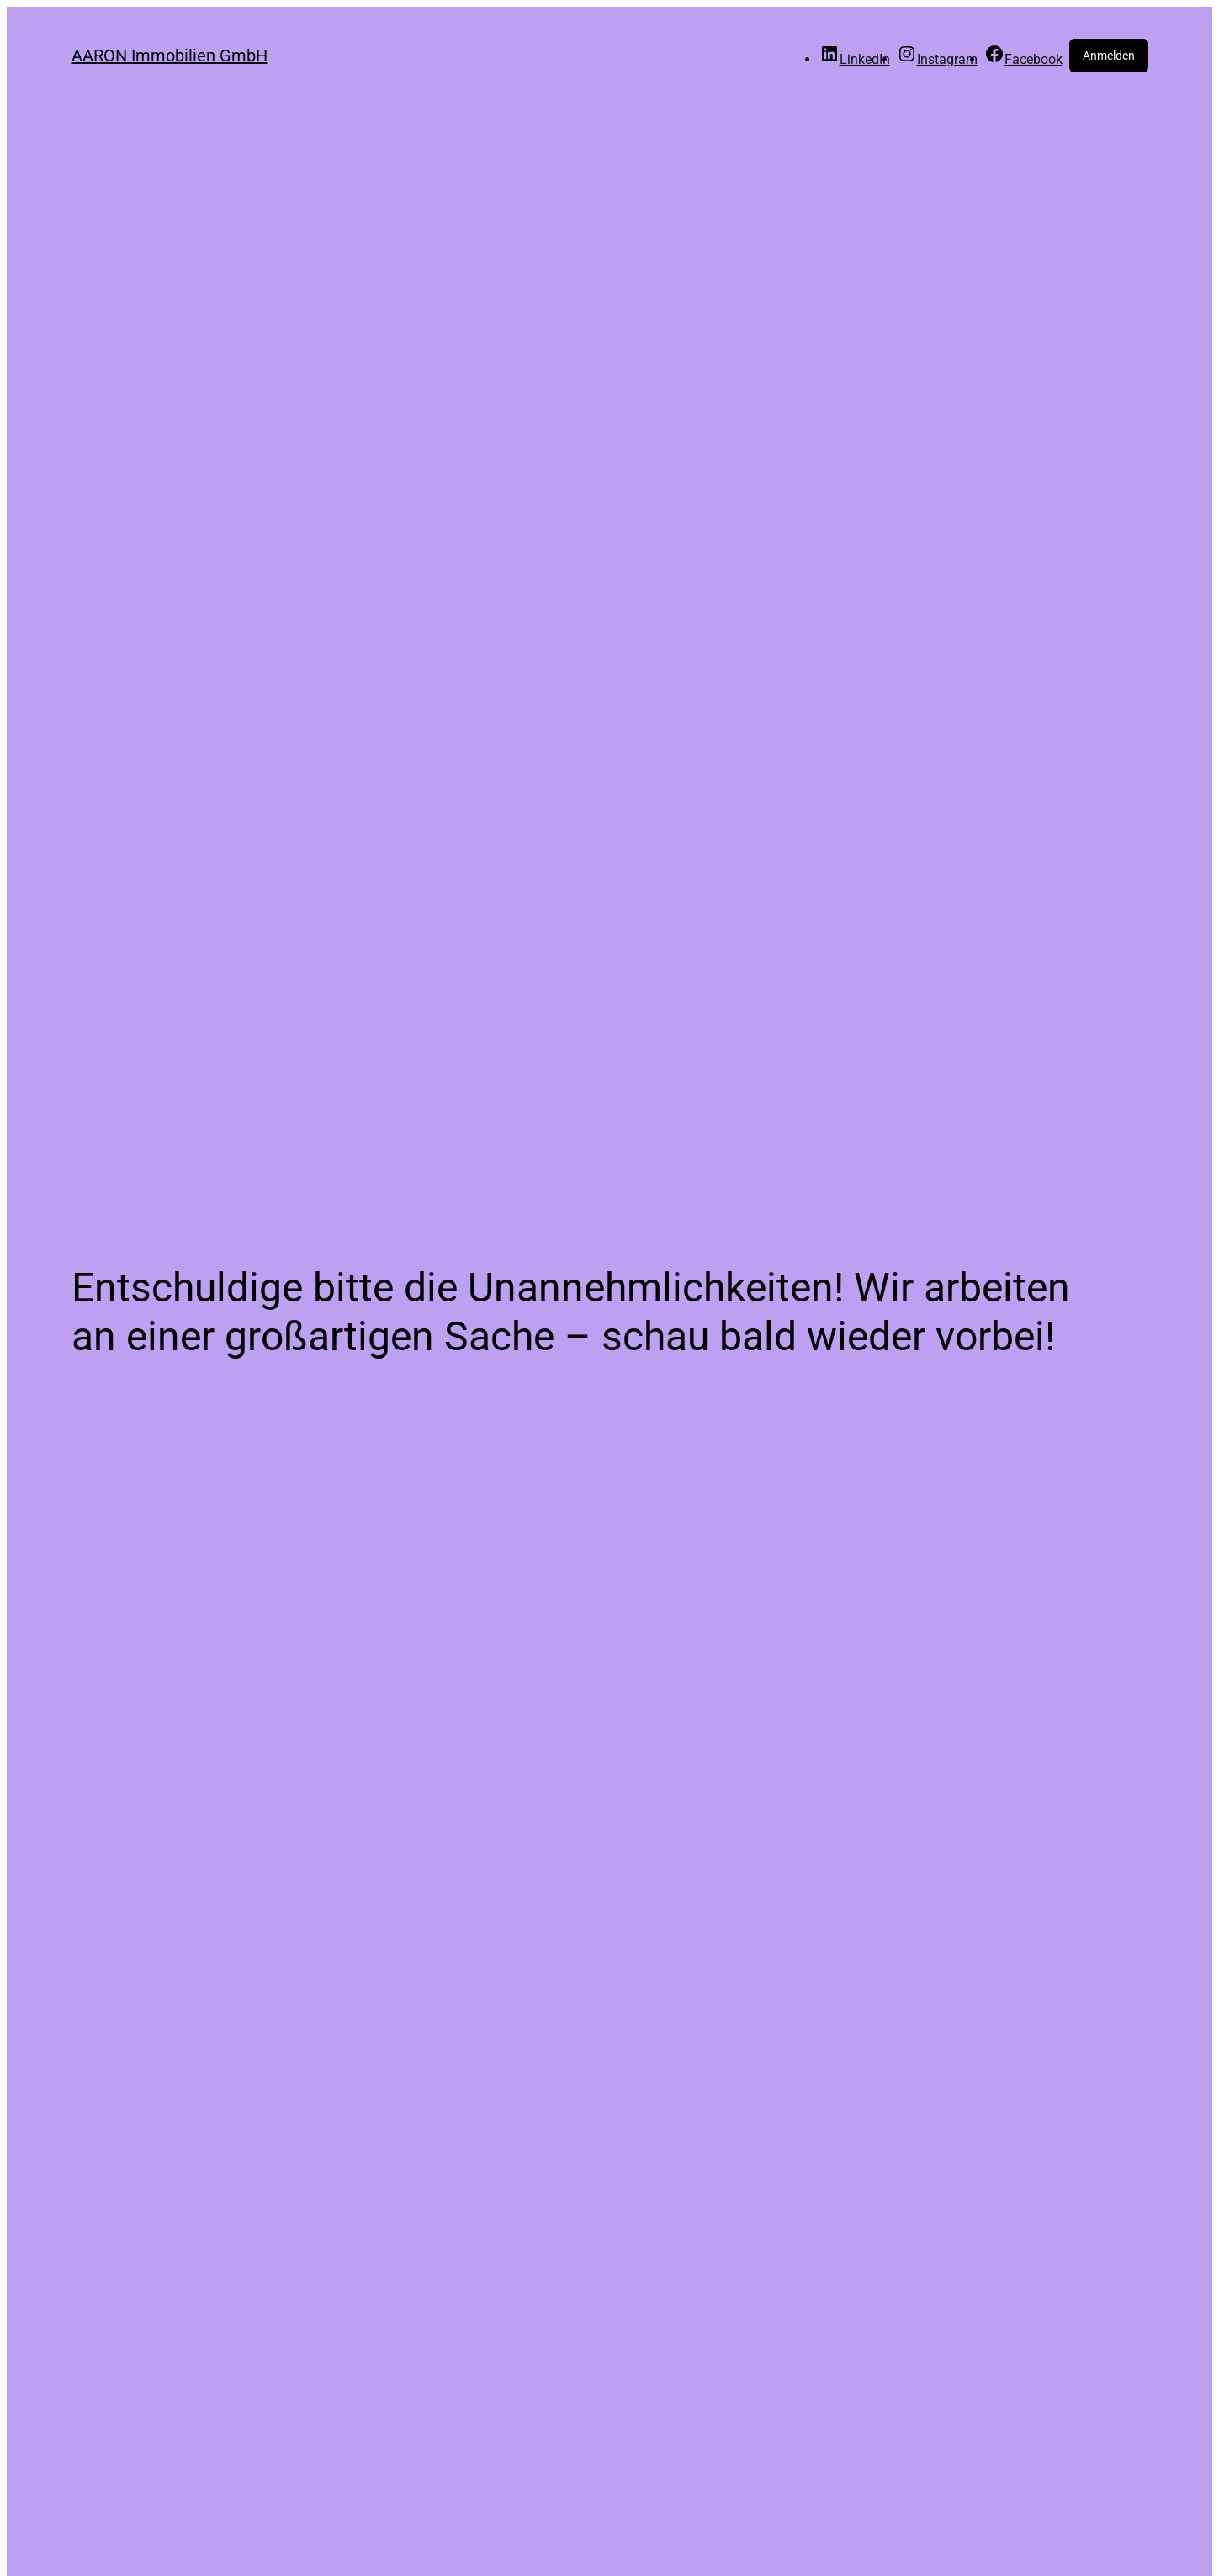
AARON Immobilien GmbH (170, 55)
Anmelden (1109, 55)
